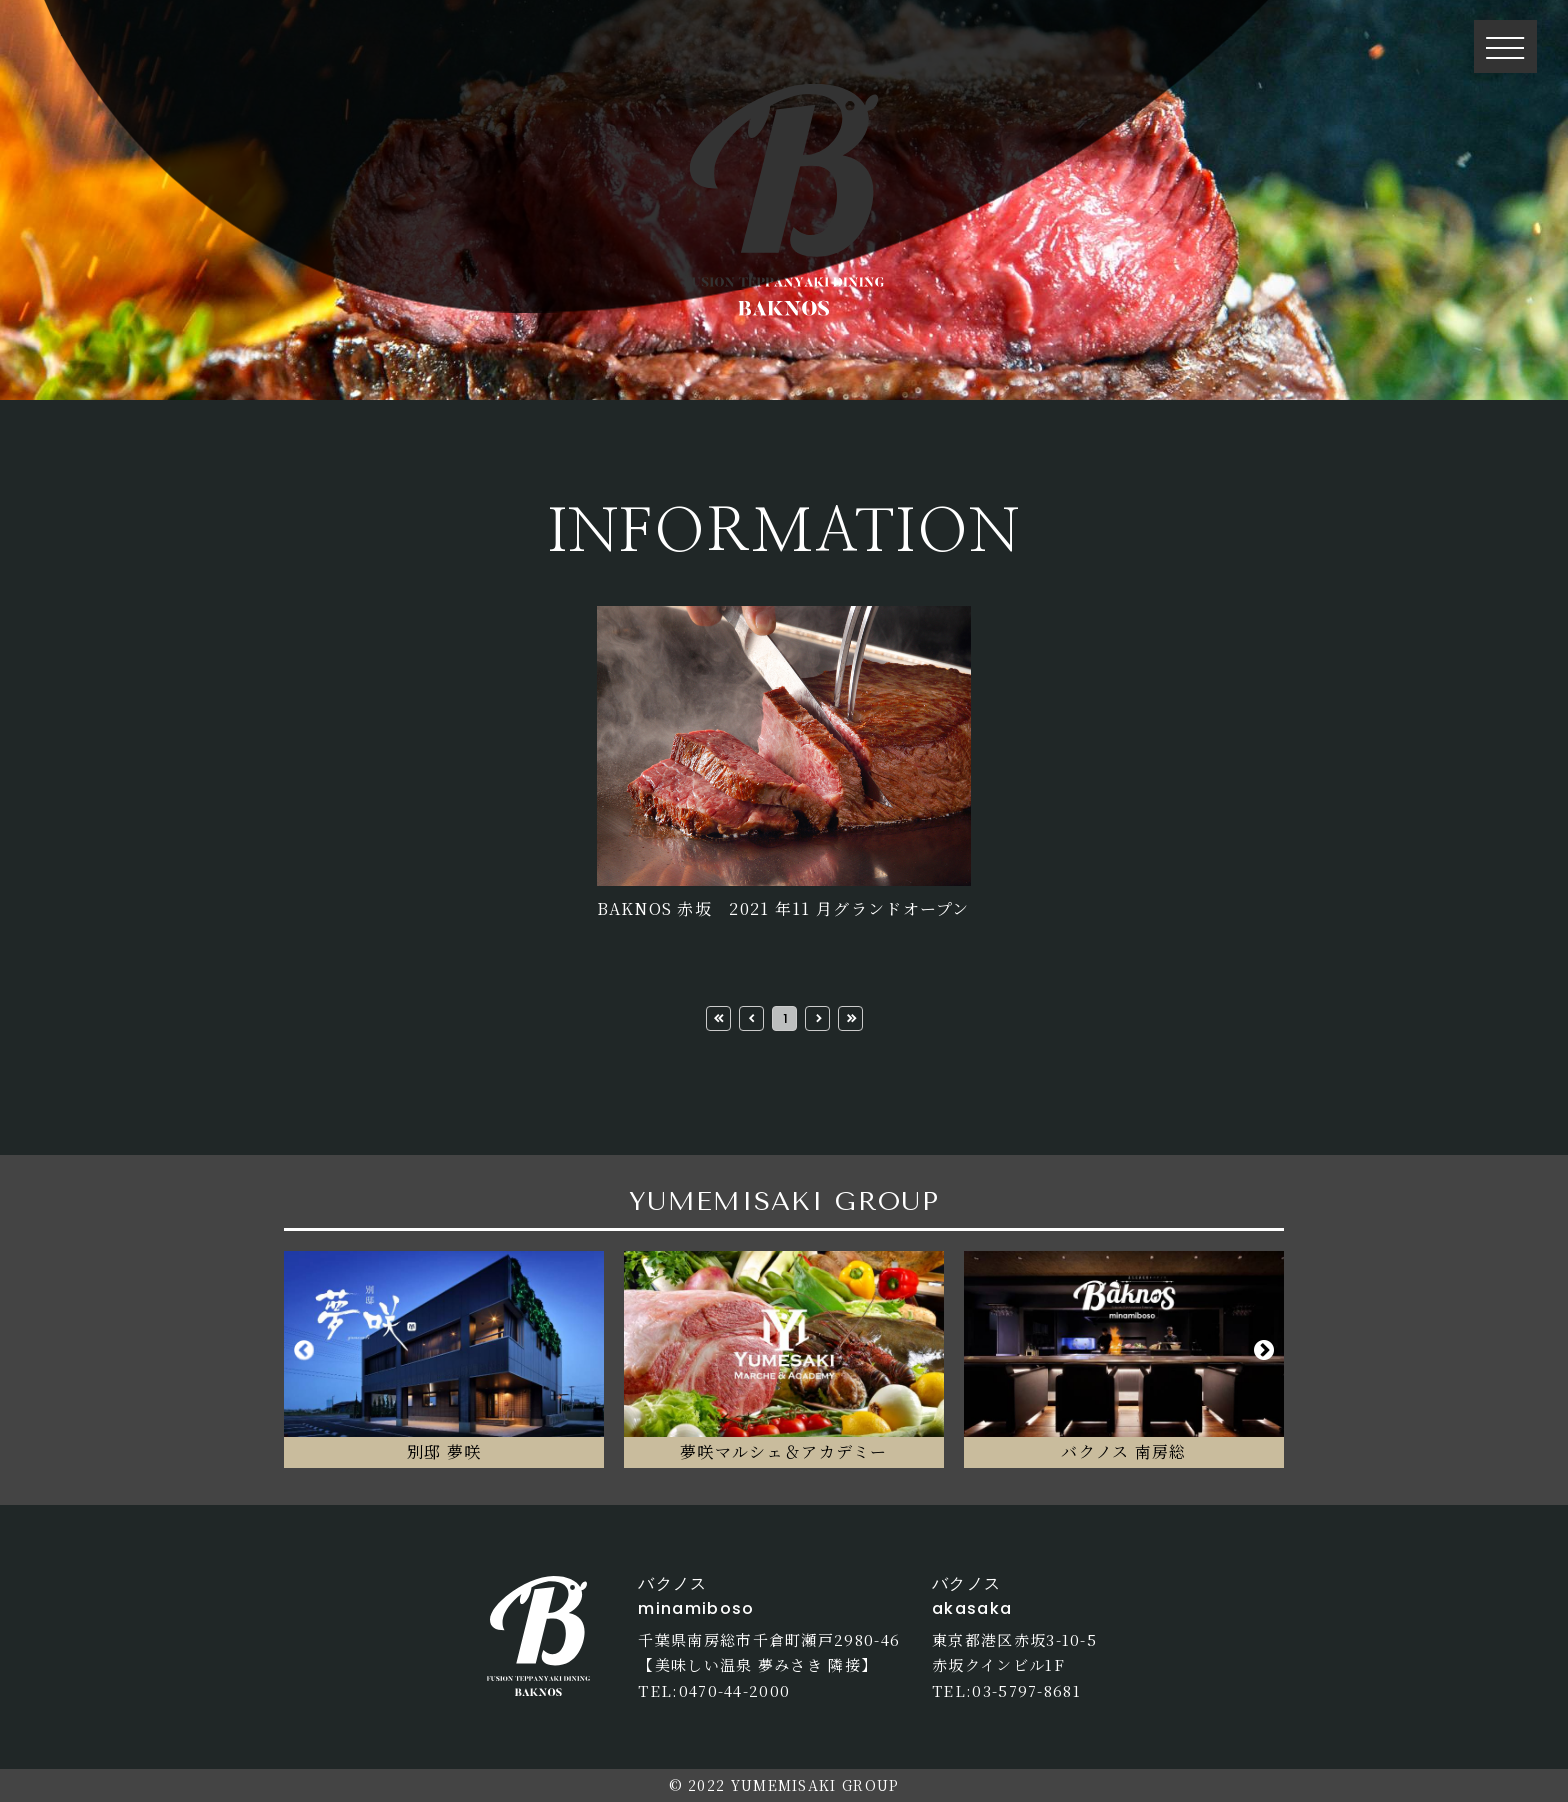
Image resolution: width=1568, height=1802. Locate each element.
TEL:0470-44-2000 (714, 1690)
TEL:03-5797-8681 (1006, 1690)
